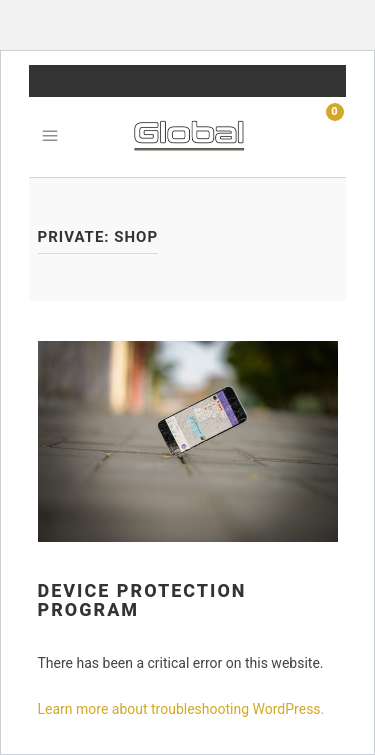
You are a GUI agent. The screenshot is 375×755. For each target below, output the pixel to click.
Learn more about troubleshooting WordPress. (181, 709)
